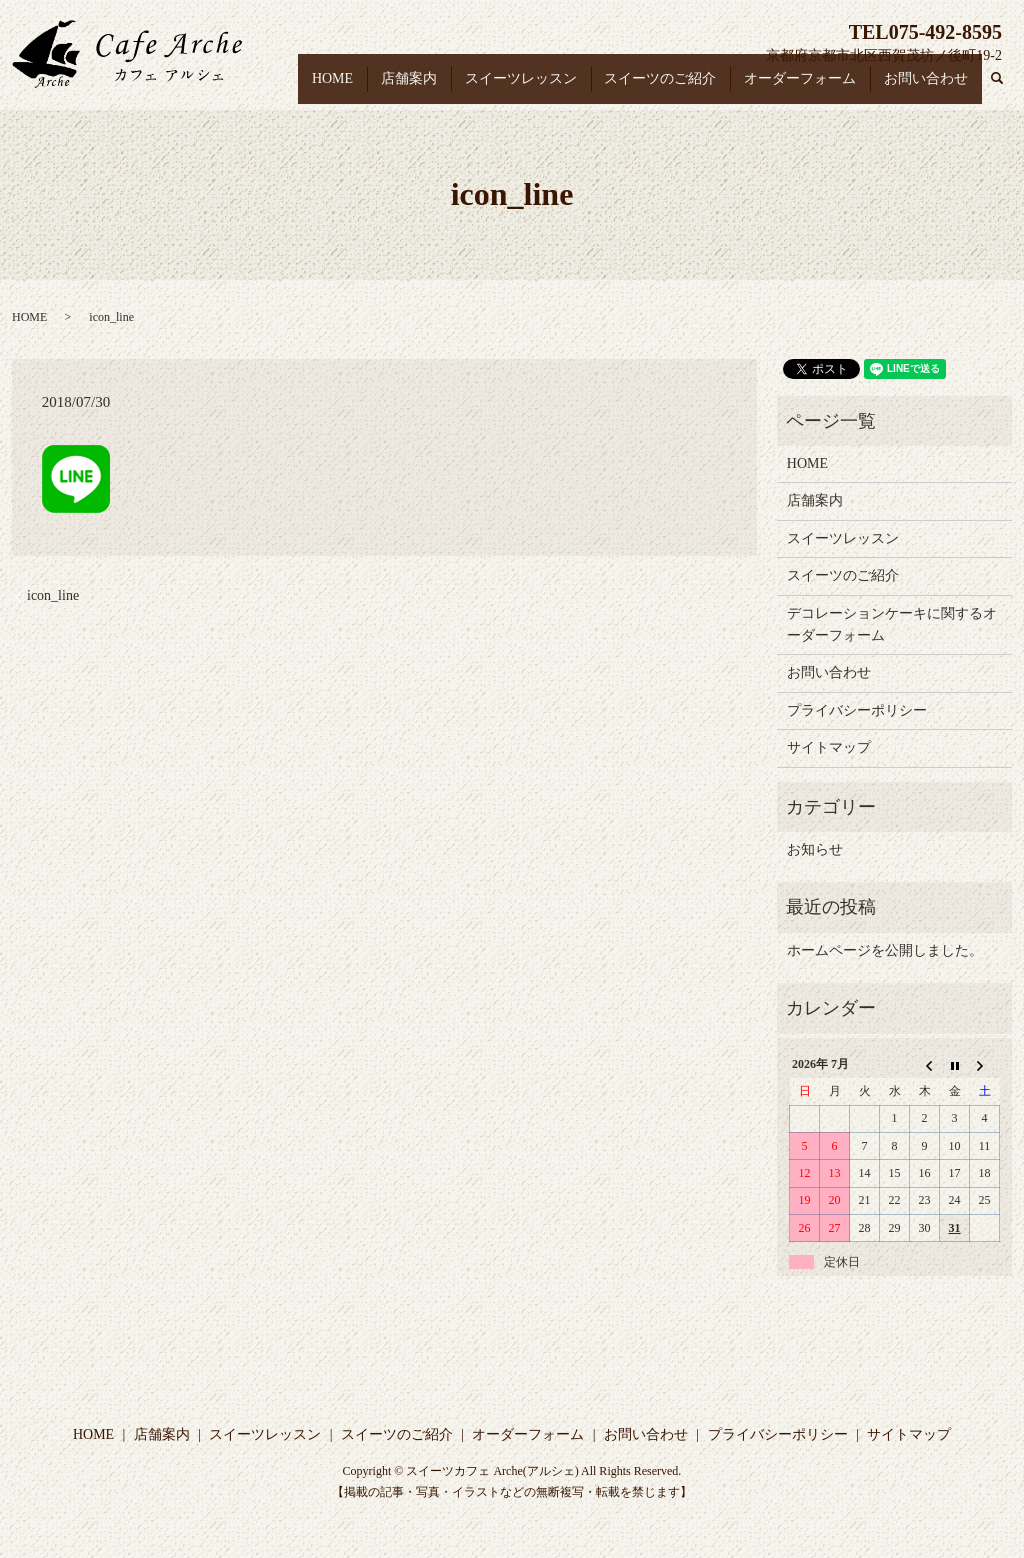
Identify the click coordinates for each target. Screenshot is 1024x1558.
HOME (362, 88)
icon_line (53, 595)
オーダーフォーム (808, 88)
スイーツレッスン (540, 88)
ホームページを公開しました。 (885, 950)
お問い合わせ (929, 88)
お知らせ (815, 849)
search (1006, 89)
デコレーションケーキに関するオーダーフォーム (892, 624)
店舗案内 (433, 88)
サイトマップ (829, 747)
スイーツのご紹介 (674, 88)
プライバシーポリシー (857, 710)
